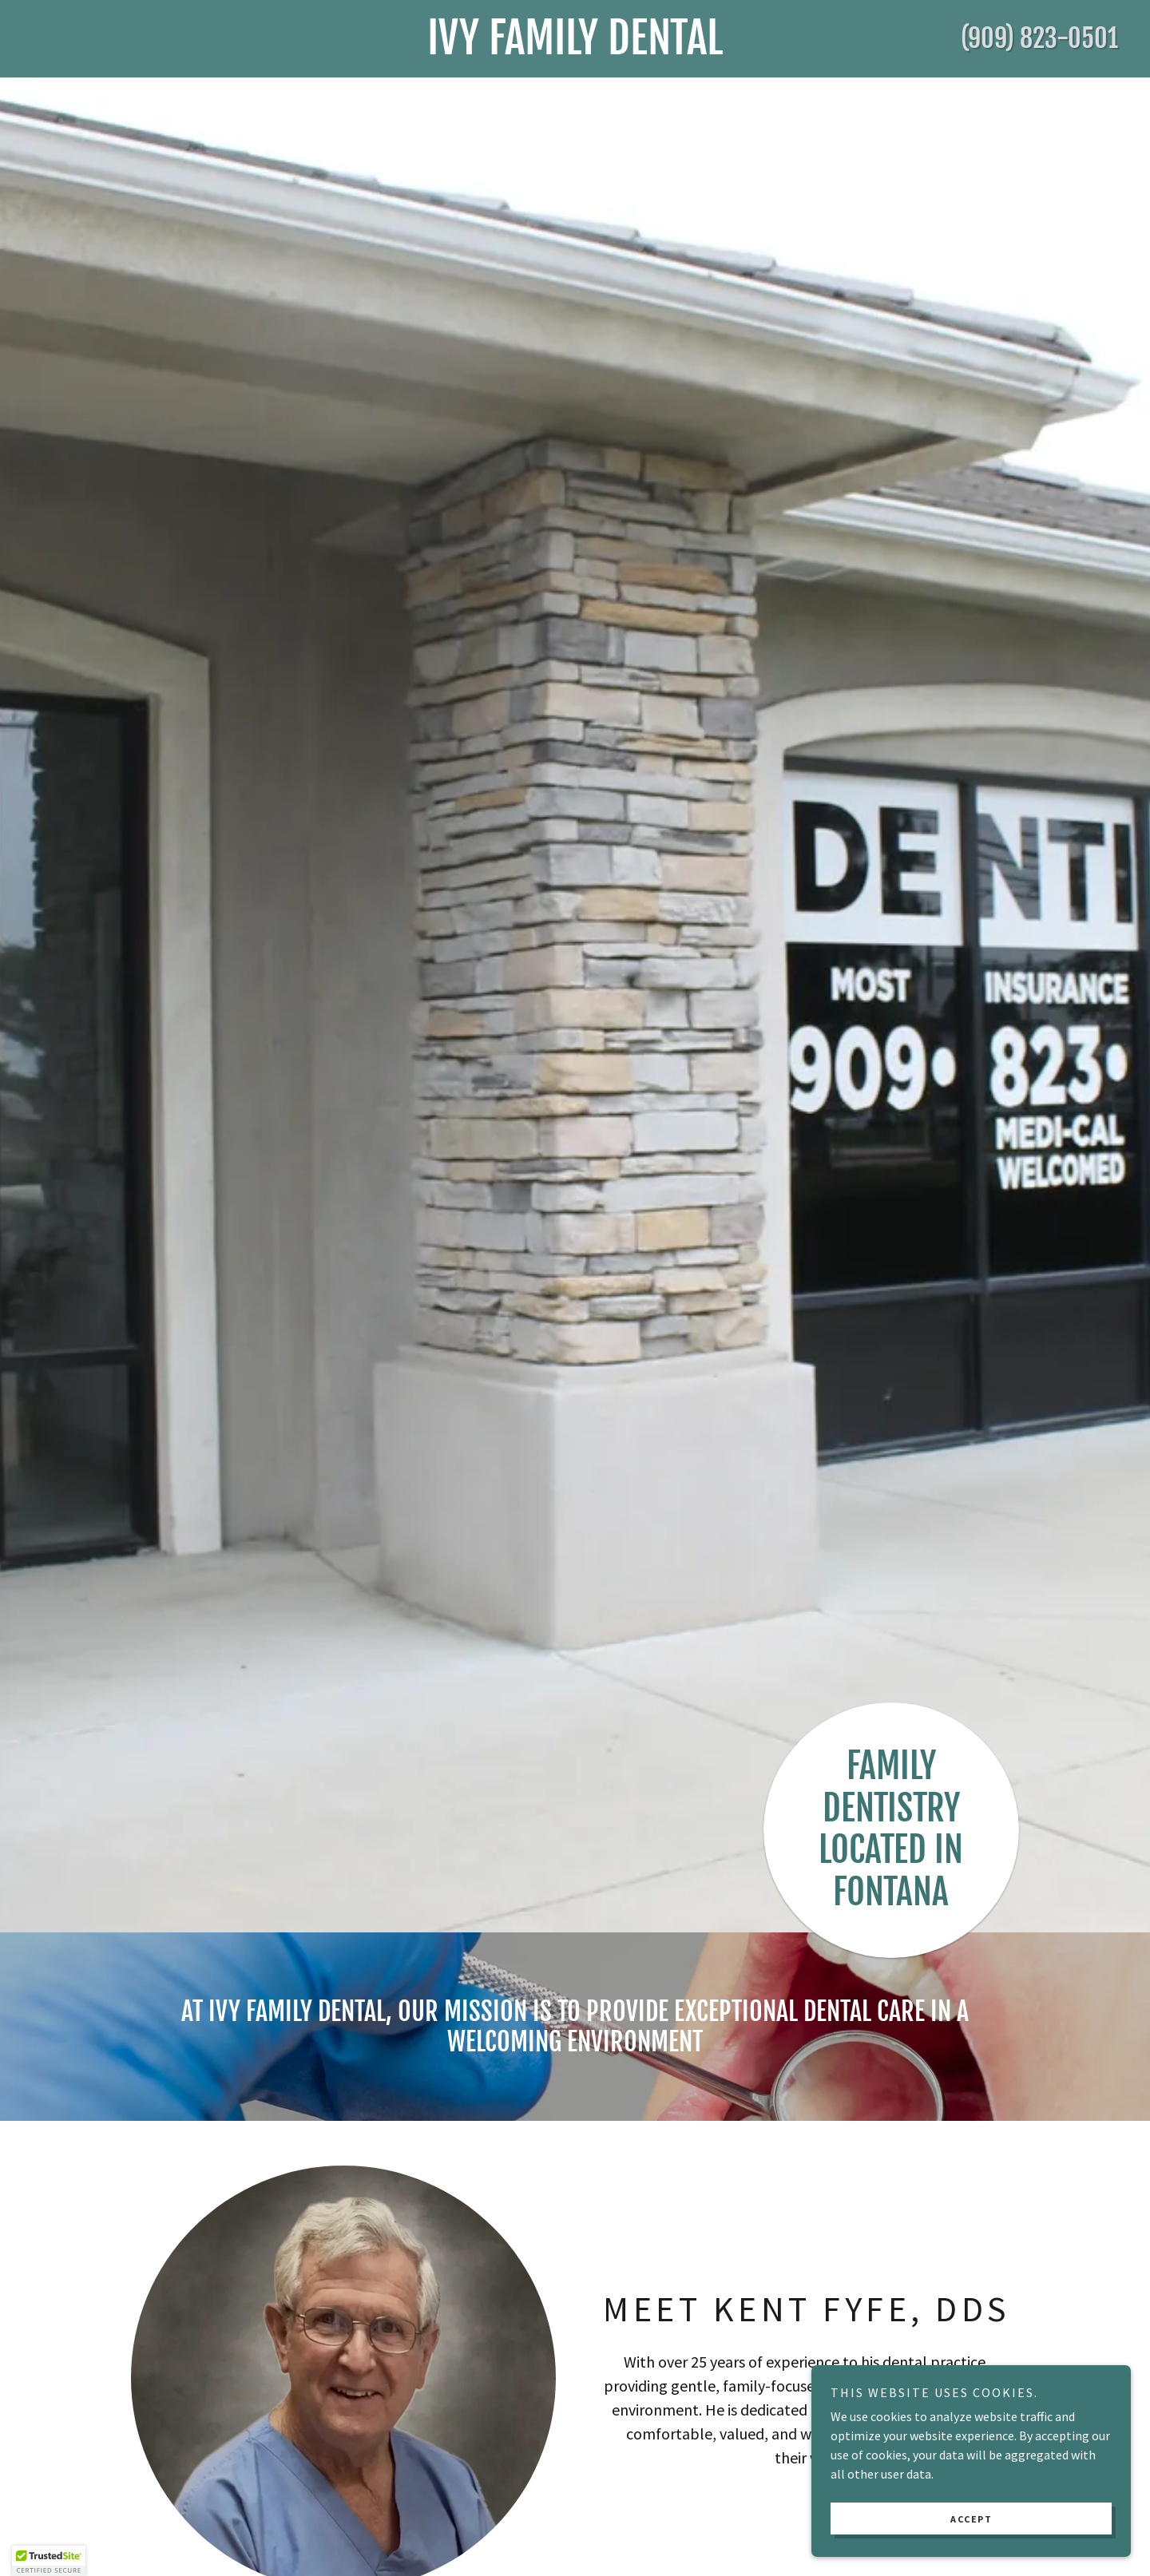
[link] (575, 49)
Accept (971, 2519)
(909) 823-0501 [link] (1039, 38)
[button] (48, 2561)
